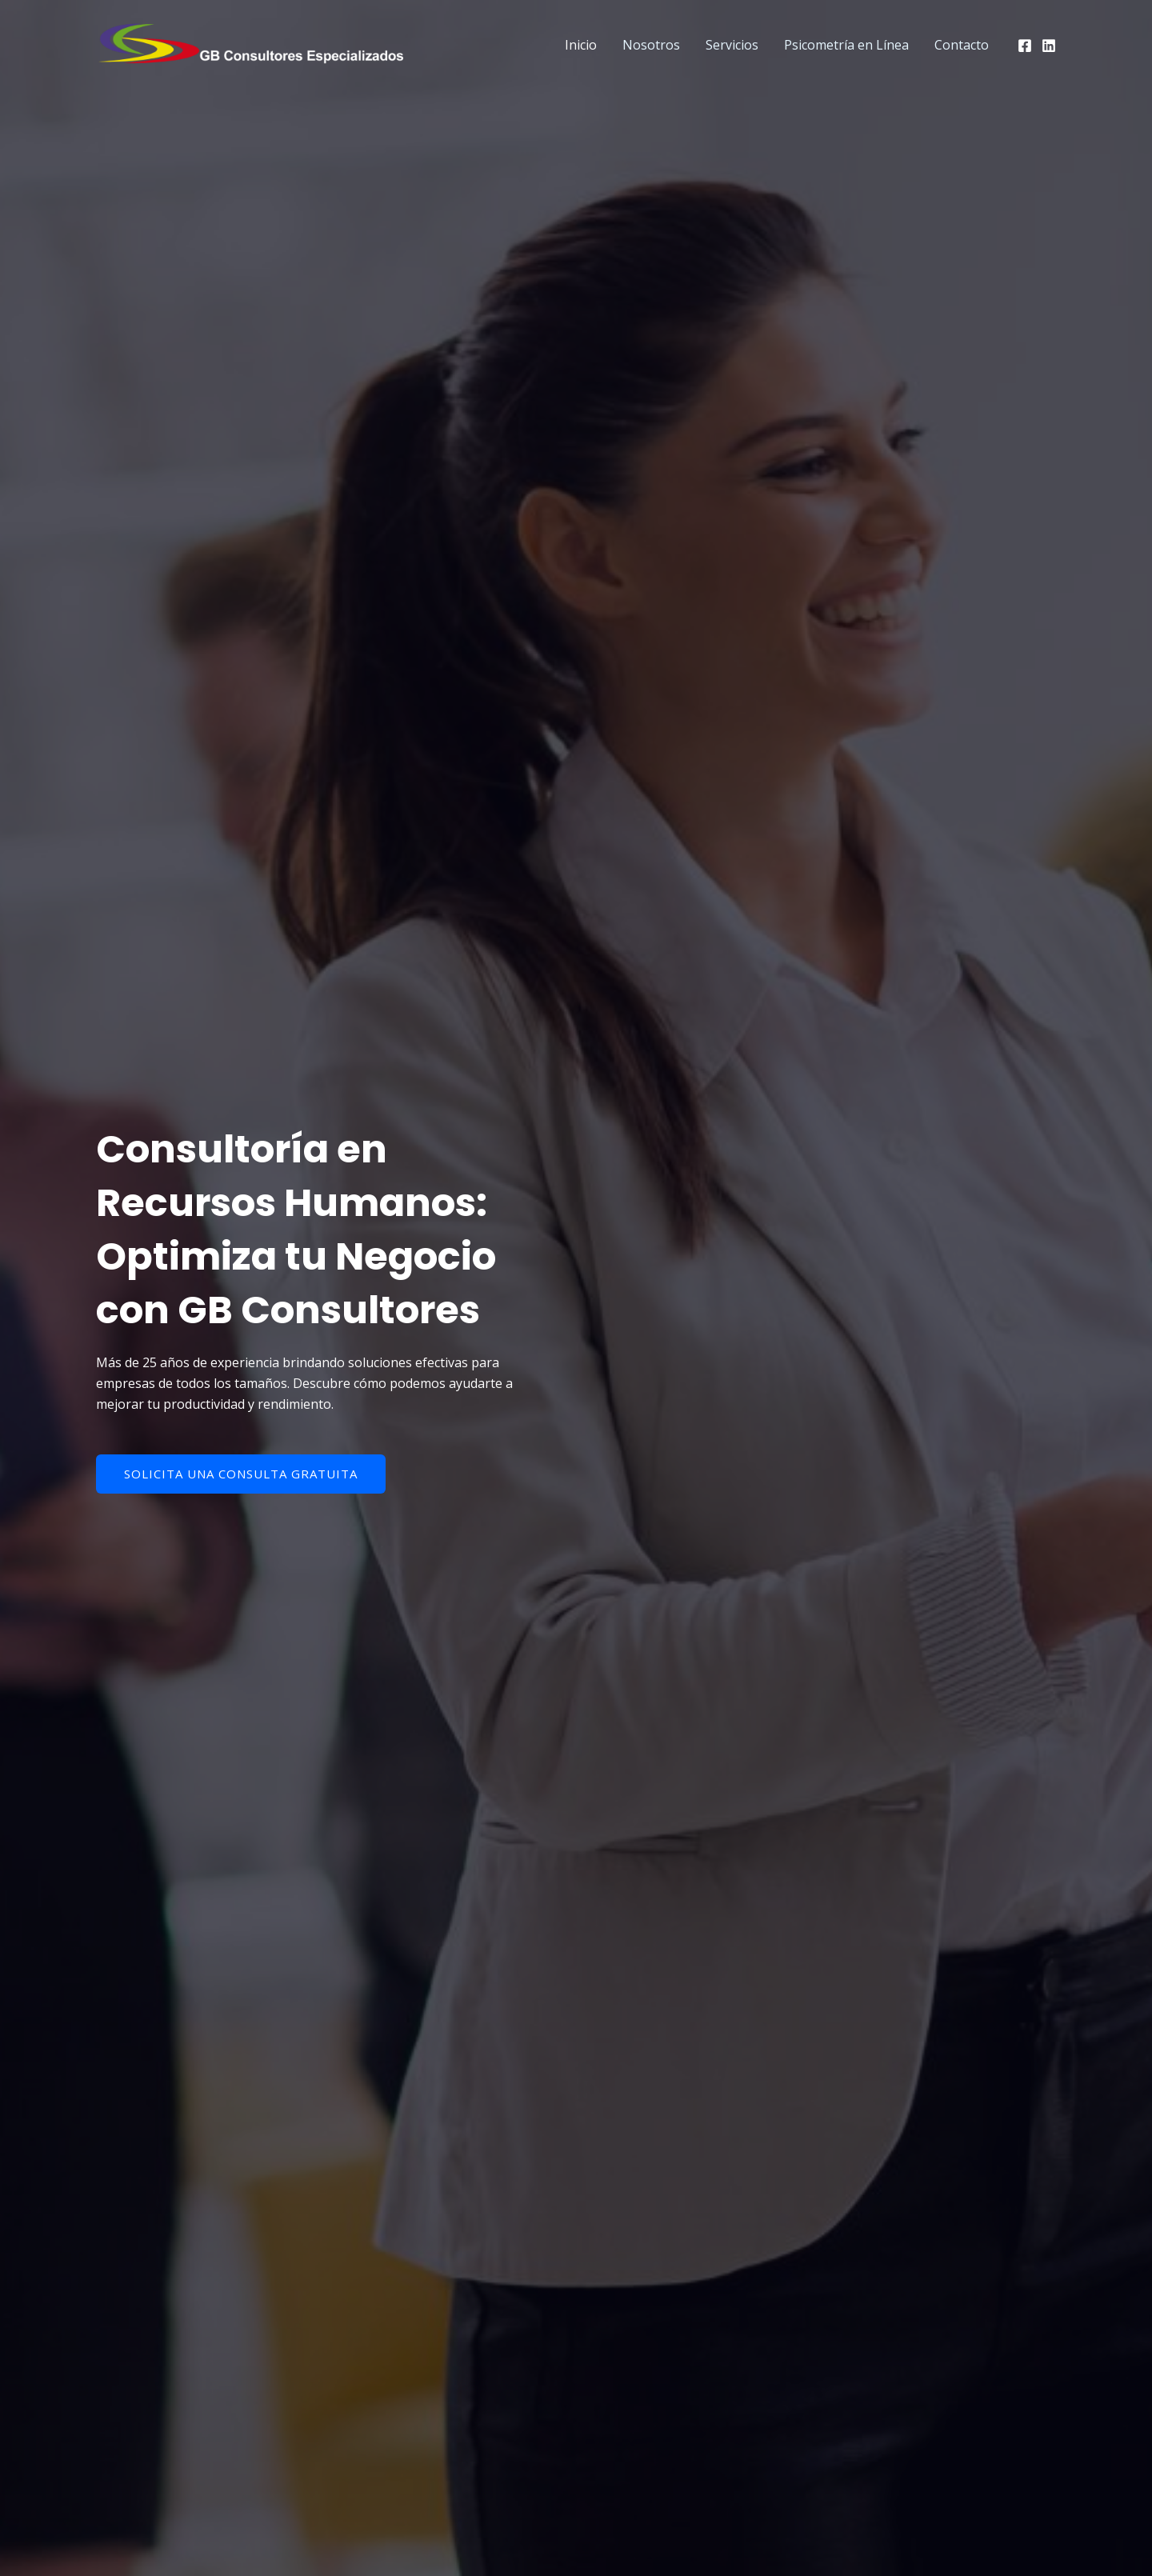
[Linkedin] (1049, 45)
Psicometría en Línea (846, 45)
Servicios (732, 45)
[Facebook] (1025, 45)
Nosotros (651, 45)
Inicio (581, 45)
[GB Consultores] (256, 43)
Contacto (961, 45)
